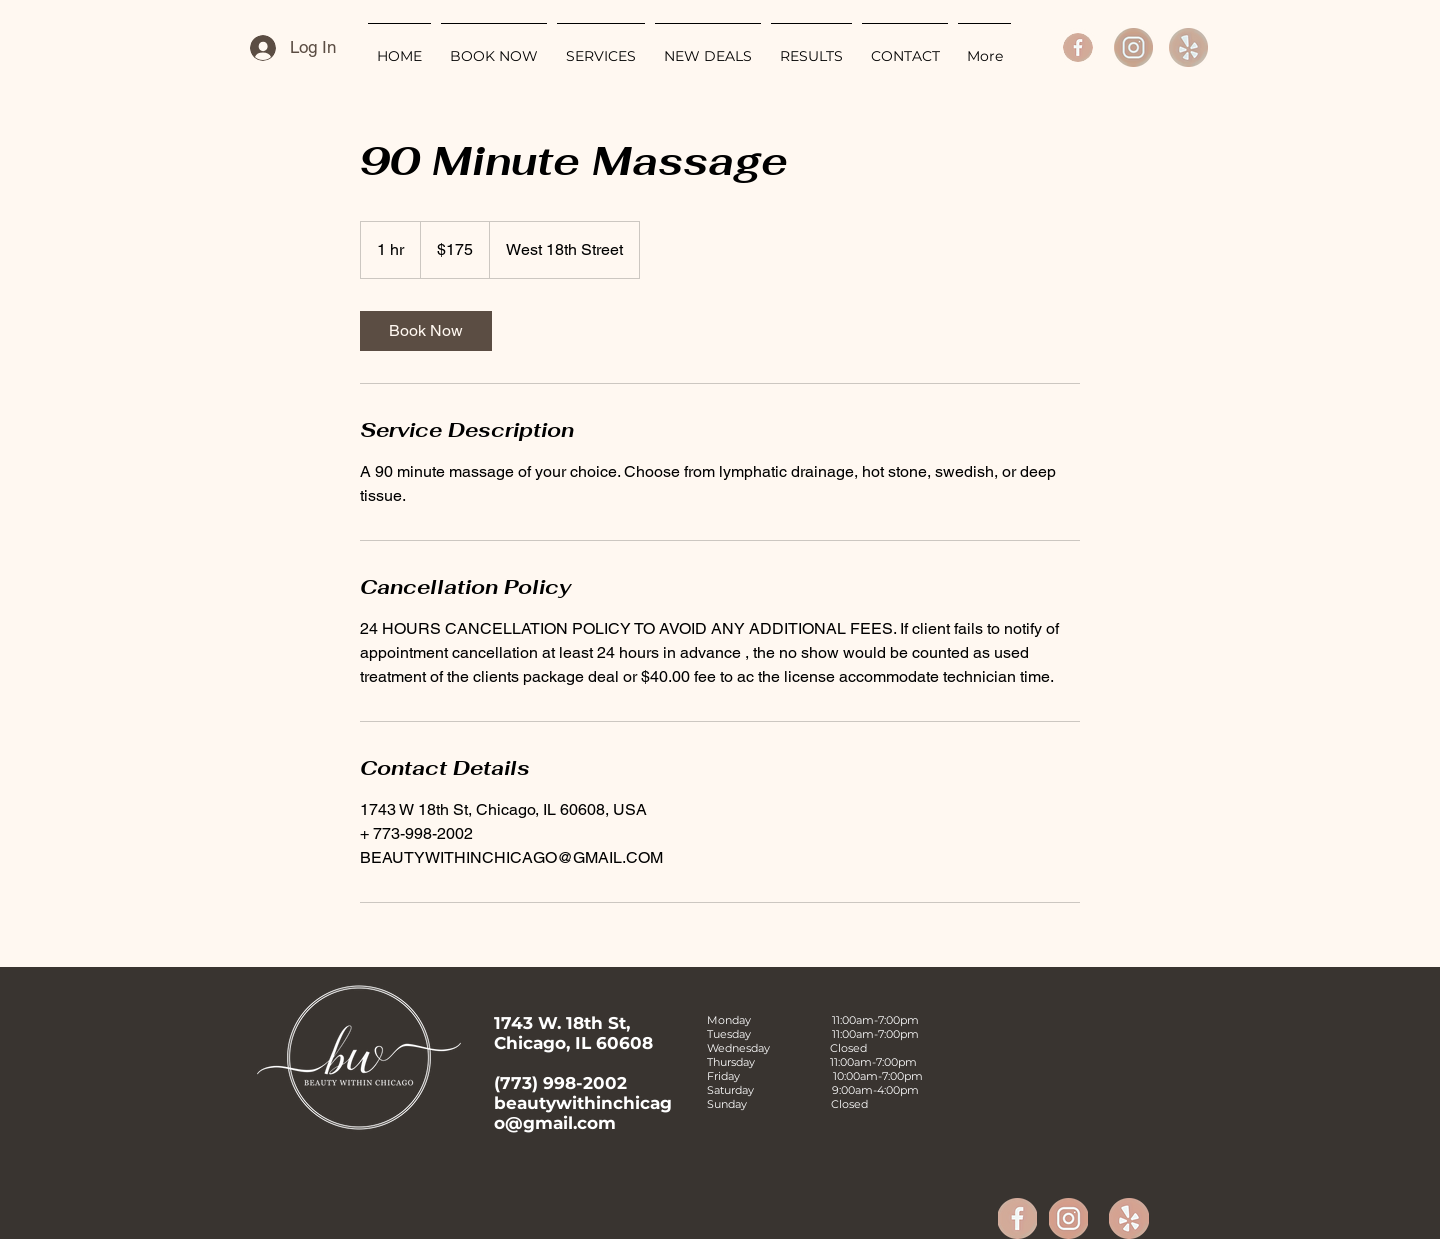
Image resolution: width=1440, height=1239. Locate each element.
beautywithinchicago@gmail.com (583, 1113)
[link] (426, 331)
